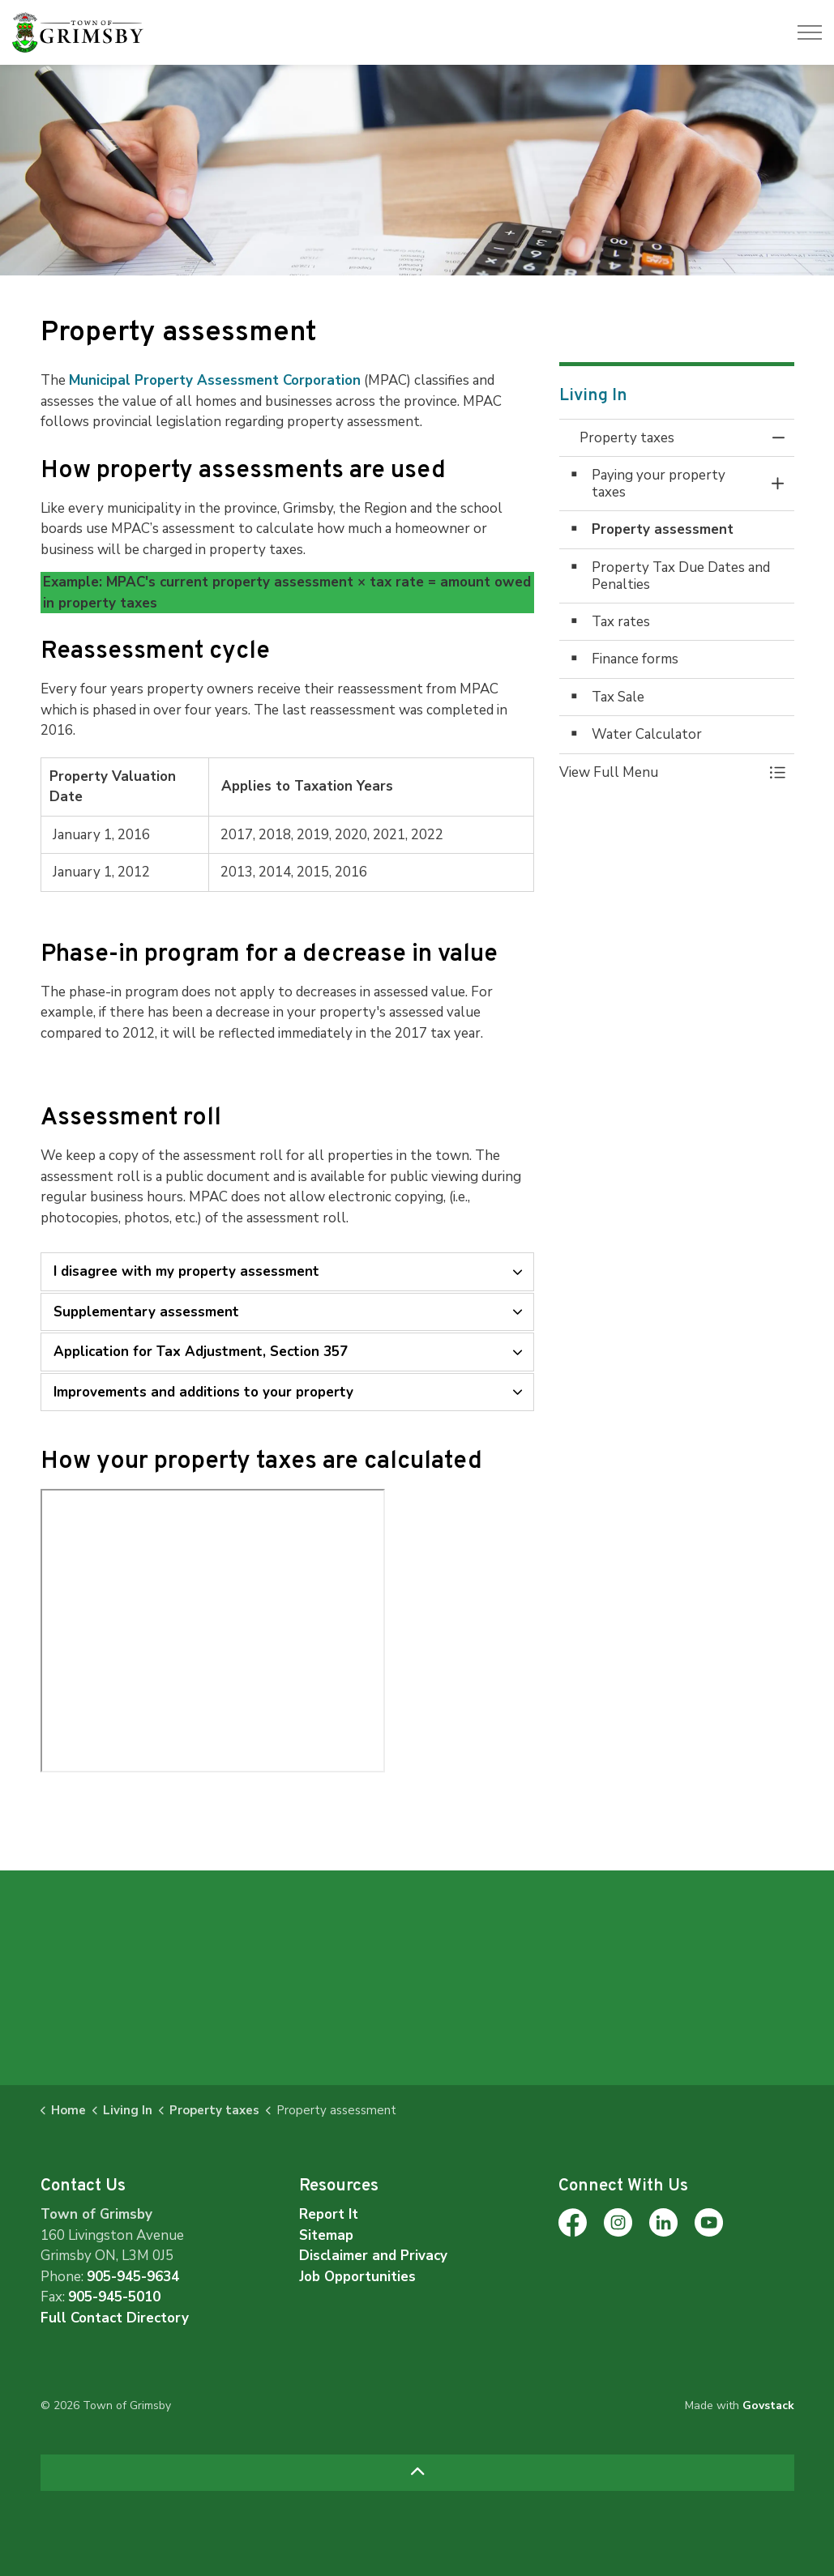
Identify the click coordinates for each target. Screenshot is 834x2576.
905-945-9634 (133, 2276)
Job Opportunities (357, 2276)
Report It (328, 2214)
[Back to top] (417, 2472)
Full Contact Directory (115, 2318)
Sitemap (326, 2235)
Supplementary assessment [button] (146, 1312)
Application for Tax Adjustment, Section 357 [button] (200, 1351)
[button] (660, 772)
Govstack (768, 2405)
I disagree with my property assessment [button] (186, 1271)
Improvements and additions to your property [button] (203, 1392)
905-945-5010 (114, 2297)
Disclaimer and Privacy (373, 2255)
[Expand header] (809, 32)
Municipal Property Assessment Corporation (215, 380)
